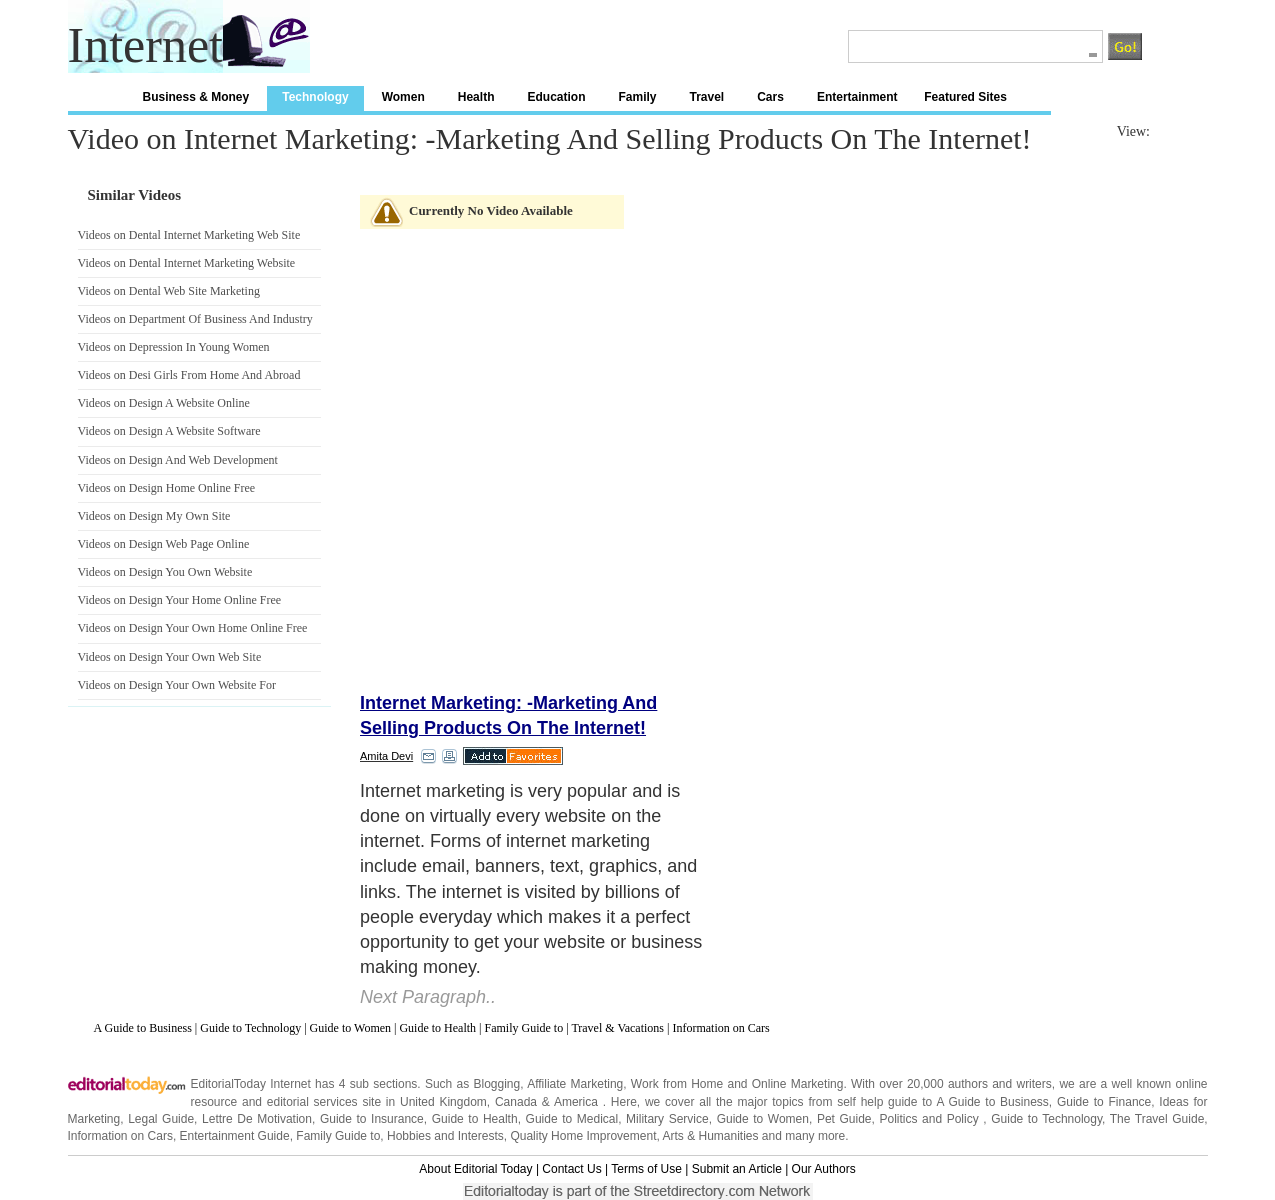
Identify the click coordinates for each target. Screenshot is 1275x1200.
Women (403, 97)
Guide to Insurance (372, 1119)
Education (556, 97)
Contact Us (571, 1169)
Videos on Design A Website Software (169, 431)
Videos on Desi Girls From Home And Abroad (189, 375)
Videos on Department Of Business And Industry (195, 319)
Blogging (496, 1084)
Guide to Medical (572, 1119)
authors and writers (1000, 1084)
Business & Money (196, 97)
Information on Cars (720, 1028)
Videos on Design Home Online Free (167, 488)
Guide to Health (437, 1028)
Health (476, 97)
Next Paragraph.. (428, 997)
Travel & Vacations (617, 1028)
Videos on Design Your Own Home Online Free (193, 628)
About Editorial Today (475, 1169)
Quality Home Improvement (583, 1136)
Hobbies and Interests (445, 1136)
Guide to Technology (250, 1028)
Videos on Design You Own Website (165, 572)
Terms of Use (646, 1169)
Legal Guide (161, 1119)
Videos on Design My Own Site (154, 516)
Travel (707, 97)
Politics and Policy (931, 1119)
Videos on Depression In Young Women (174, 347)
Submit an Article (737, 1169)
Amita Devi (386, 756)
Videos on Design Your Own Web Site (170, 657)
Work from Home (677, 1084)
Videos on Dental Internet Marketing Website (187, 263)
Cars (770, 97)
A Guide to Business (143, 1028)
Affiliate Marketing (575, 1084)
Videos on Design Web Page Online (164, 544)
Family (637, 97)
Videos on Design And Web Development (178, 460)
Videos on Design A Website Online (164, 403)
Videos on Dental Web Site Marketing (169, 291)
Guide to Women (350, 1028)
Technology (315, 97)
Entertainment (857, 97)
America (576, 1102)
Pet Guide (844, 1119)
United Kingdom (443, 1102)
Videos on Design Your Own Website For (177, 685)
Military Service (667, 1119)
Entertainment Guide (235, 1136)
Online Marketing (798, 1084)
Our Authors (824, 1169)
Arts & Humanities (711, 1136)
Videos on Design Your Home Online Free (180, 600)
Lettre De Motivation (257, 1119)
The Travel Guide (1157, 1119)
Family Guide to (524, 1028)
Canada (516, 1102)
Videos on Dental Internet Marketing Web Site (189, 235)
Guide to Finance (1104, 1102)
